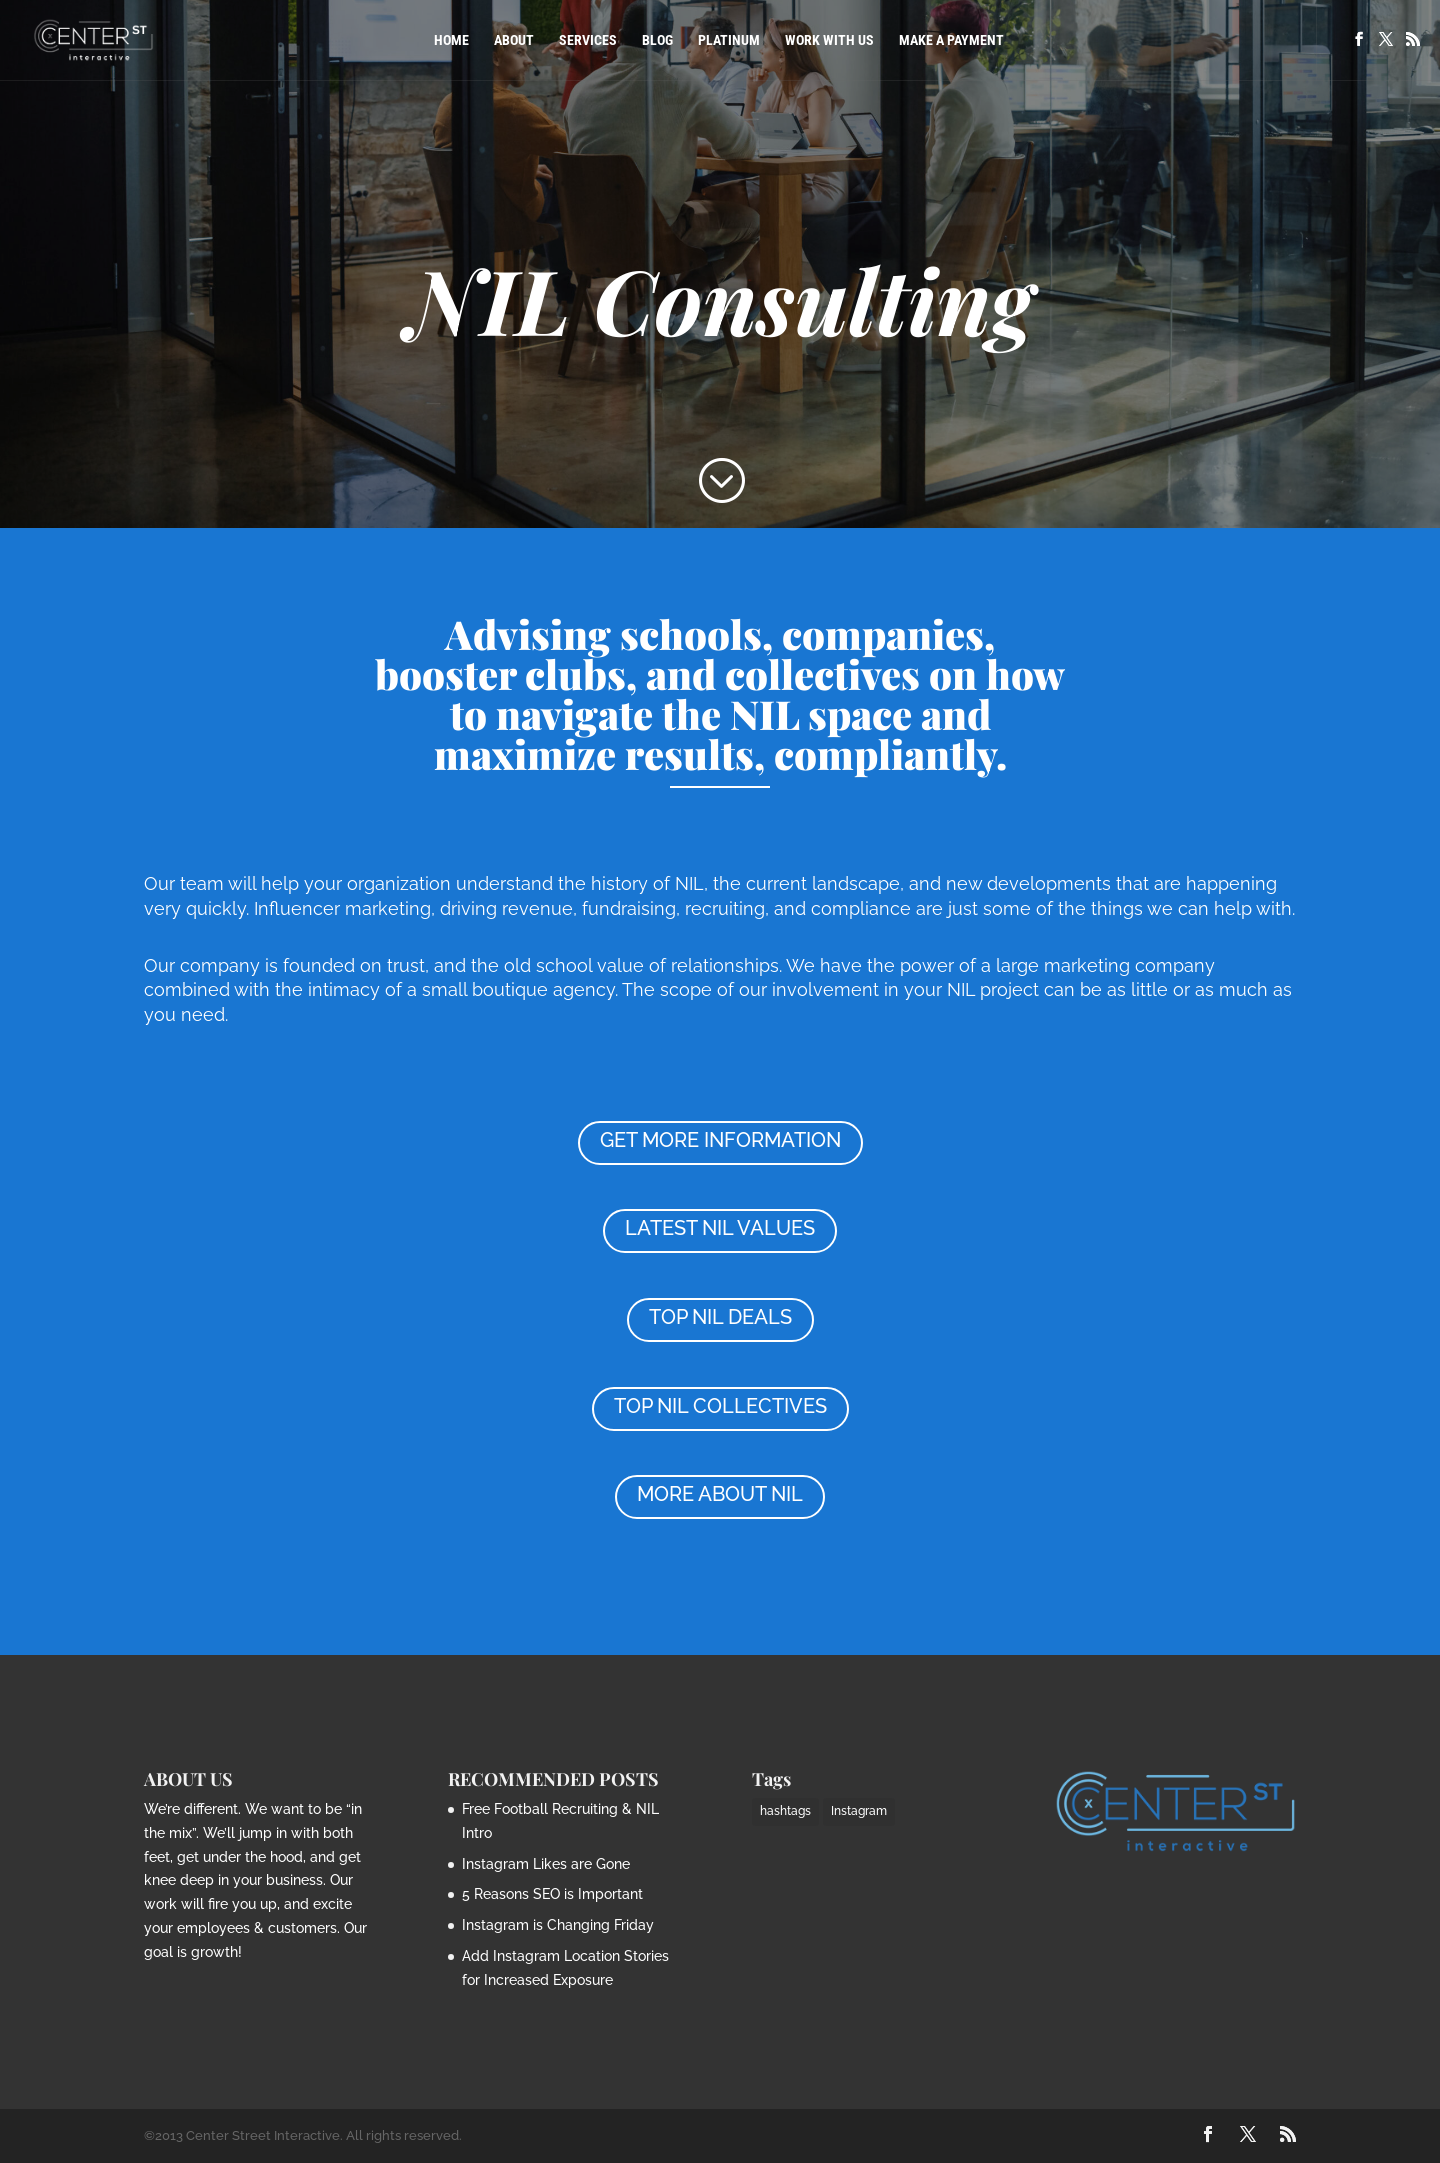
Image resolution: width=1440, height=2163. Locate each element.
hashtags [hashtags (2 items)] (785, 1811)
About (514, 40)
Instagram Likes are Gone (546, 1864)
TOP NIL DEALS (720, 1317)
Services (588, 40)
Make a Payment (951, 40)
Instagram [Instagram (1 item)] (859, 1811)
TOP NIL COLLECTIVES (720, 1406)
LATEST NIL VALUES (720, 1228)
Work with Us (829, 40)
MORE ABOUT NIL (720, 1494)
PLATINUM (729, 40)
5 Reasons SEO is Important (552, 1894)
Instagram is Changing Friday (558, 1925)
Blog (657, 40)
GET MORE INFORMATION (720, 1140)
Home (451, 40)
